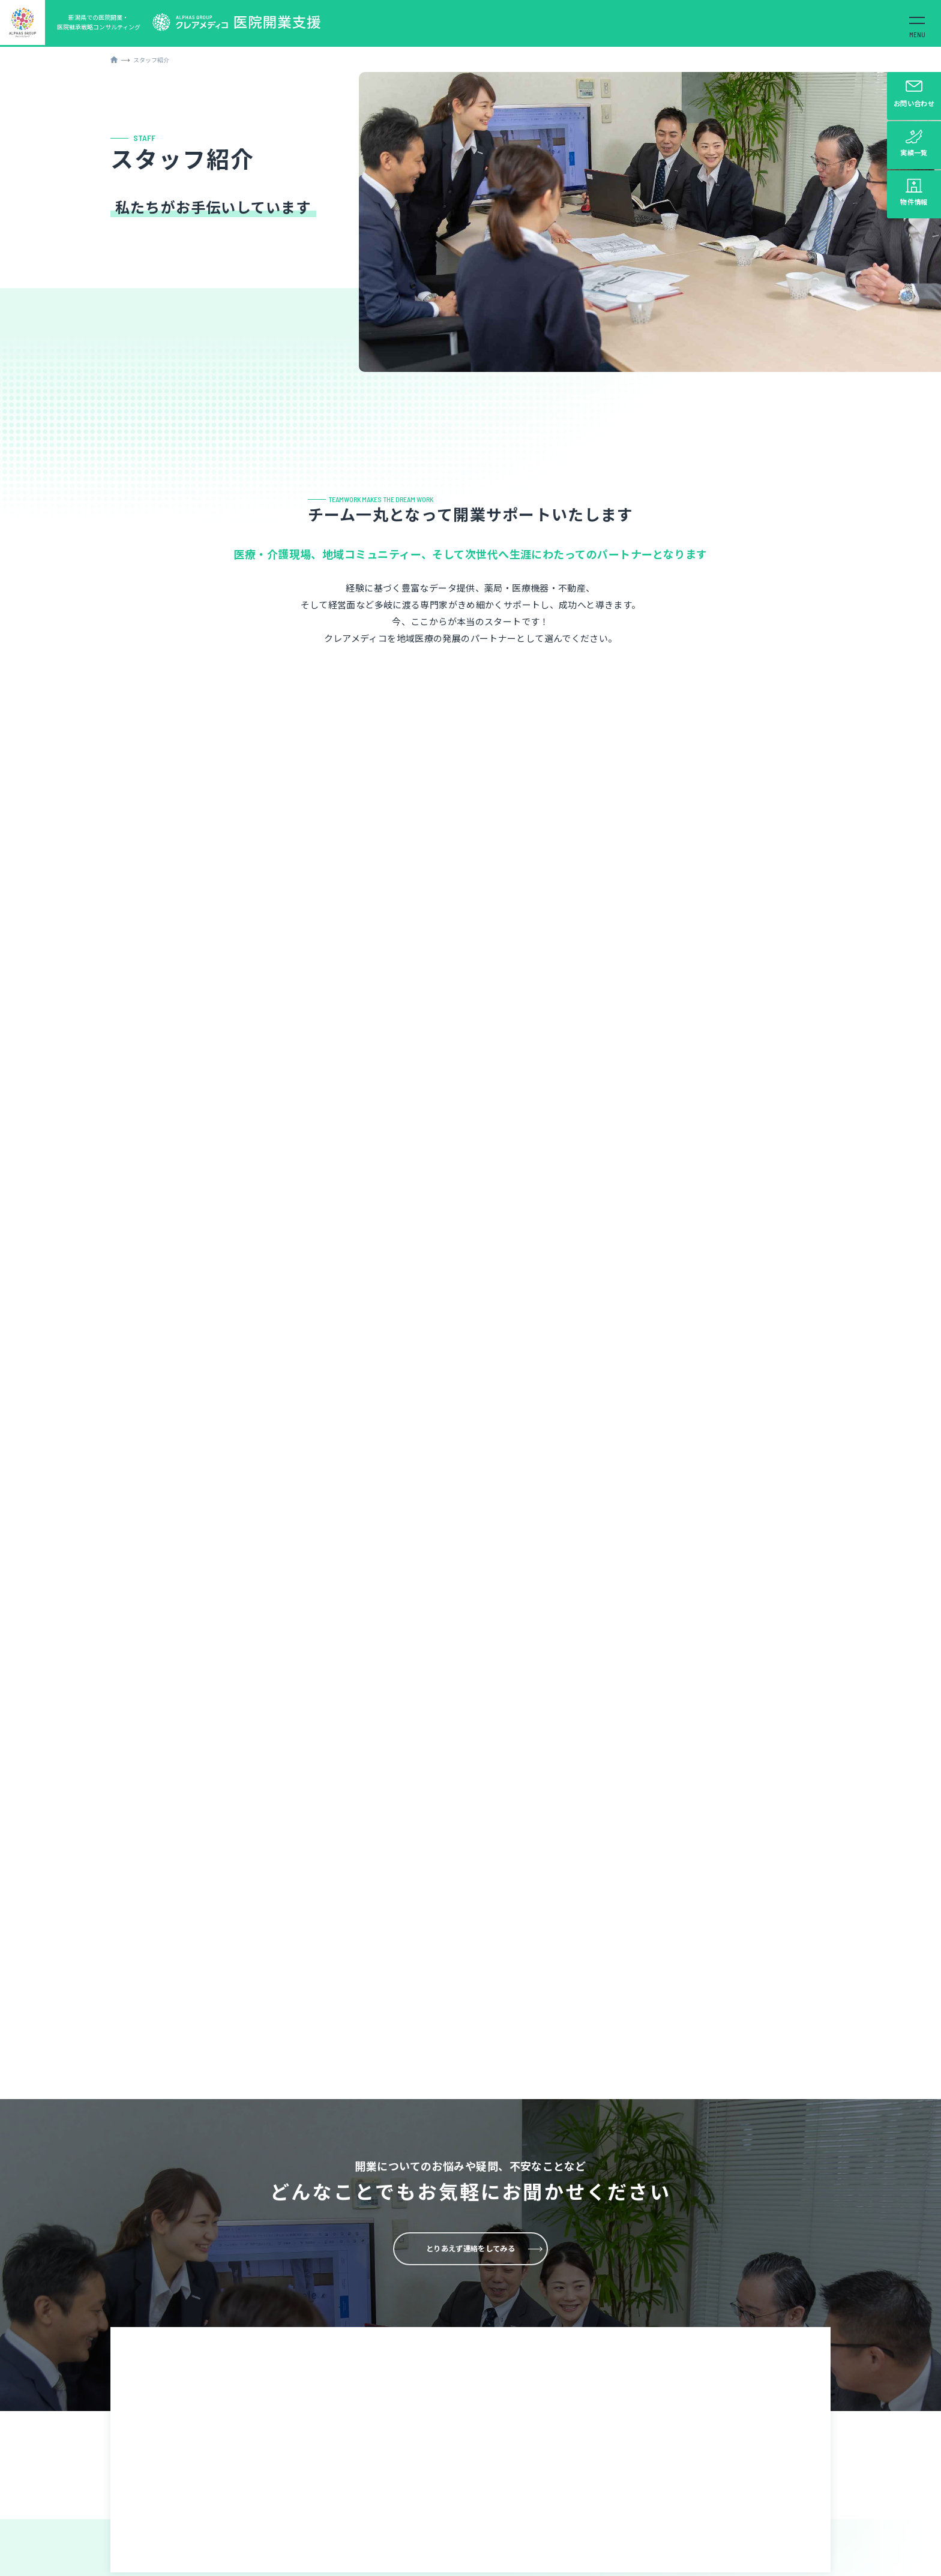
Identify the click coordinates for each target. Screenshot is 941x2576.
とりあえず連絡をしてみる (470, 1925)
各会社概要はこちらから (609, 2558)
